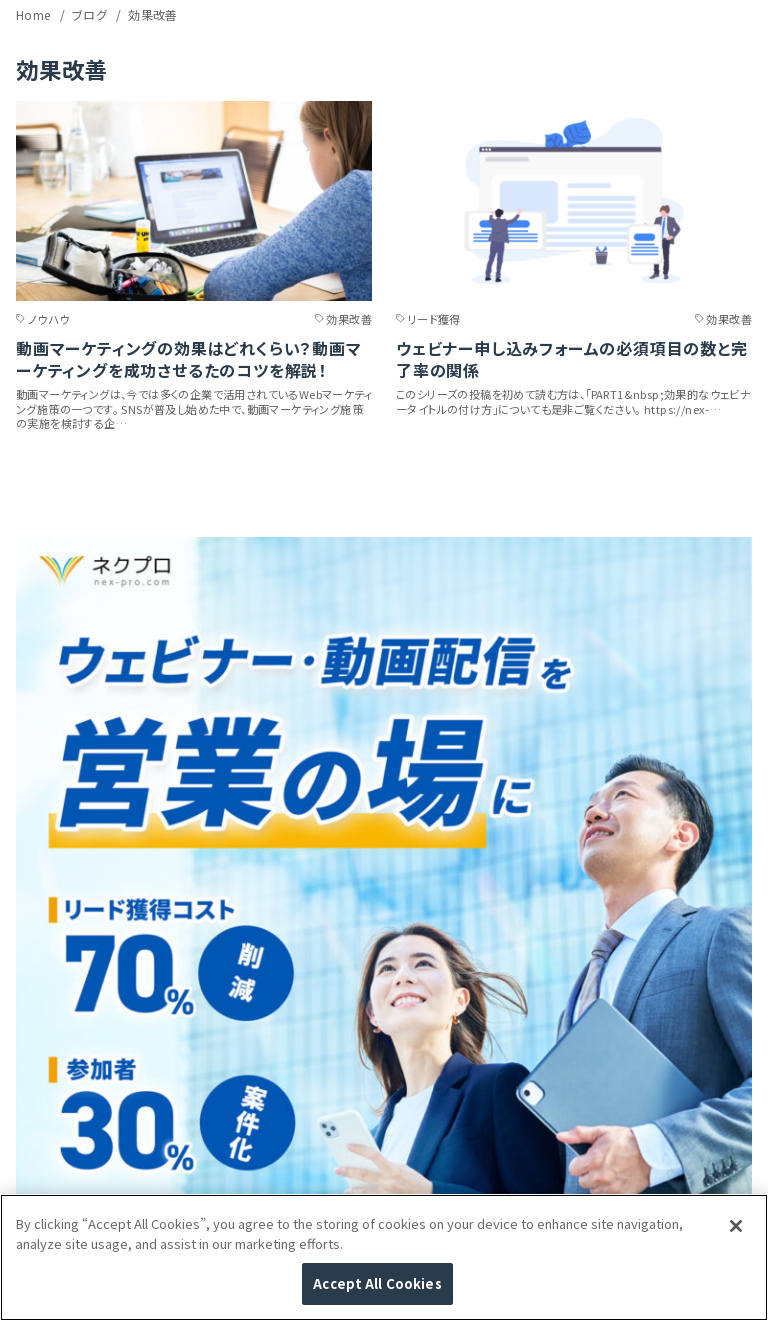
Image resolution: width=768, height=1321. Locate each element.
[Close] (736, 1226)
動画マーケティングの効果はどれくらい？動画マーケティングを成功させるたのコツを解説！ (189, 359)
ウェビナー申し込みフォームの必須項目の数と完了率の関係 (572, 359)
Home (35, 14)
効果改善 (153, 14)
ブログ (91, 14)
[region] (384, 1257)
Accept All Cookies (377, 1283)
